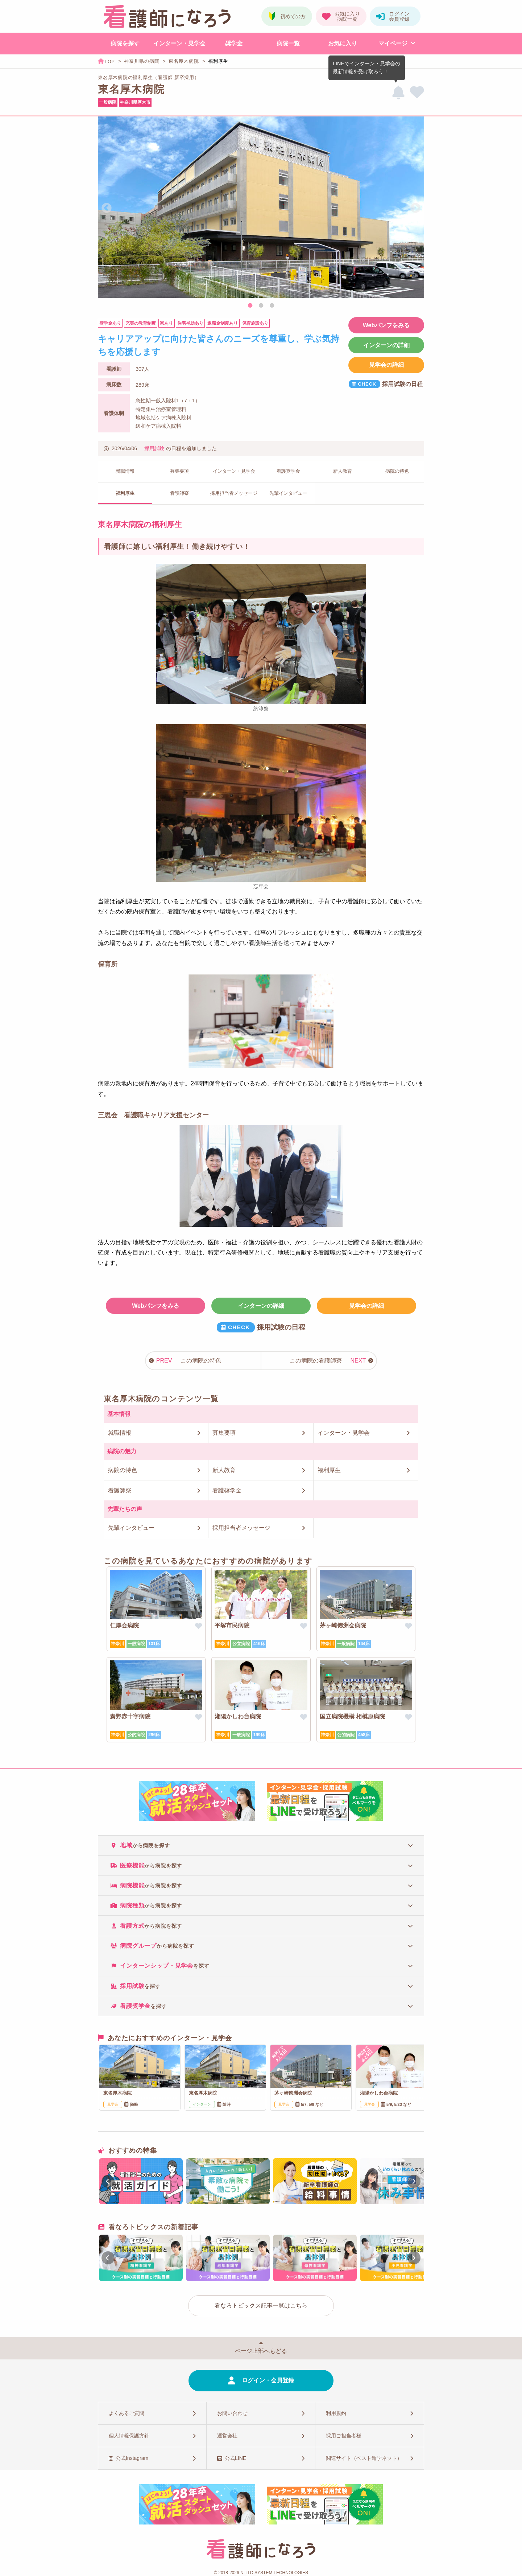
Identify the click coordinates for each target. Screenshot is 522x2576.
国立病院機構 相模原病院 (352, 1716)
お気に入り (342, 43)
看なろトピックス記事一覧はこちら (261, 2305)
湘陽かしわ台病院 (238, 1716)
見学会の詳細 (386, 365)
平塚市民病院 (232, 1625)
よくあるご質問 (126, 2413)
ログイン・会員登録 (268, 2380)
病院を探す (125, 43)
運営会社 (227, 2436)
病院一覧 (288, 43)
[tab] (261, 1845)
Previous (106, 208)
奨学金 (234, 43)
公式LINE (235, 2458)
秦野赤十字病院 (130, 1716)
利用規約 (336, 2413)
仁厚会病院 (124, 1625)
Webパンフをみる (386, 325)
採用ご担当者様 (343, 2436)
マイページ (392, 43)
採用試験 (154, 448)
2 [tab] (261, 305)
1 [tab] (250, 305)
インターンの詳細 (386, 345)
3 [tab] (272, 305)
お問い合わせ (232, 2413)
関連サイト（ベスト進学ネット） (364, 2458)
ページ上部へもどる (261, 2351)
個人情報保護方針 (129, 2436)
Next (415, 208)
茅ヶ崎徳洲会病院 (343, 1625)
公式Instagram (132, 2458)
